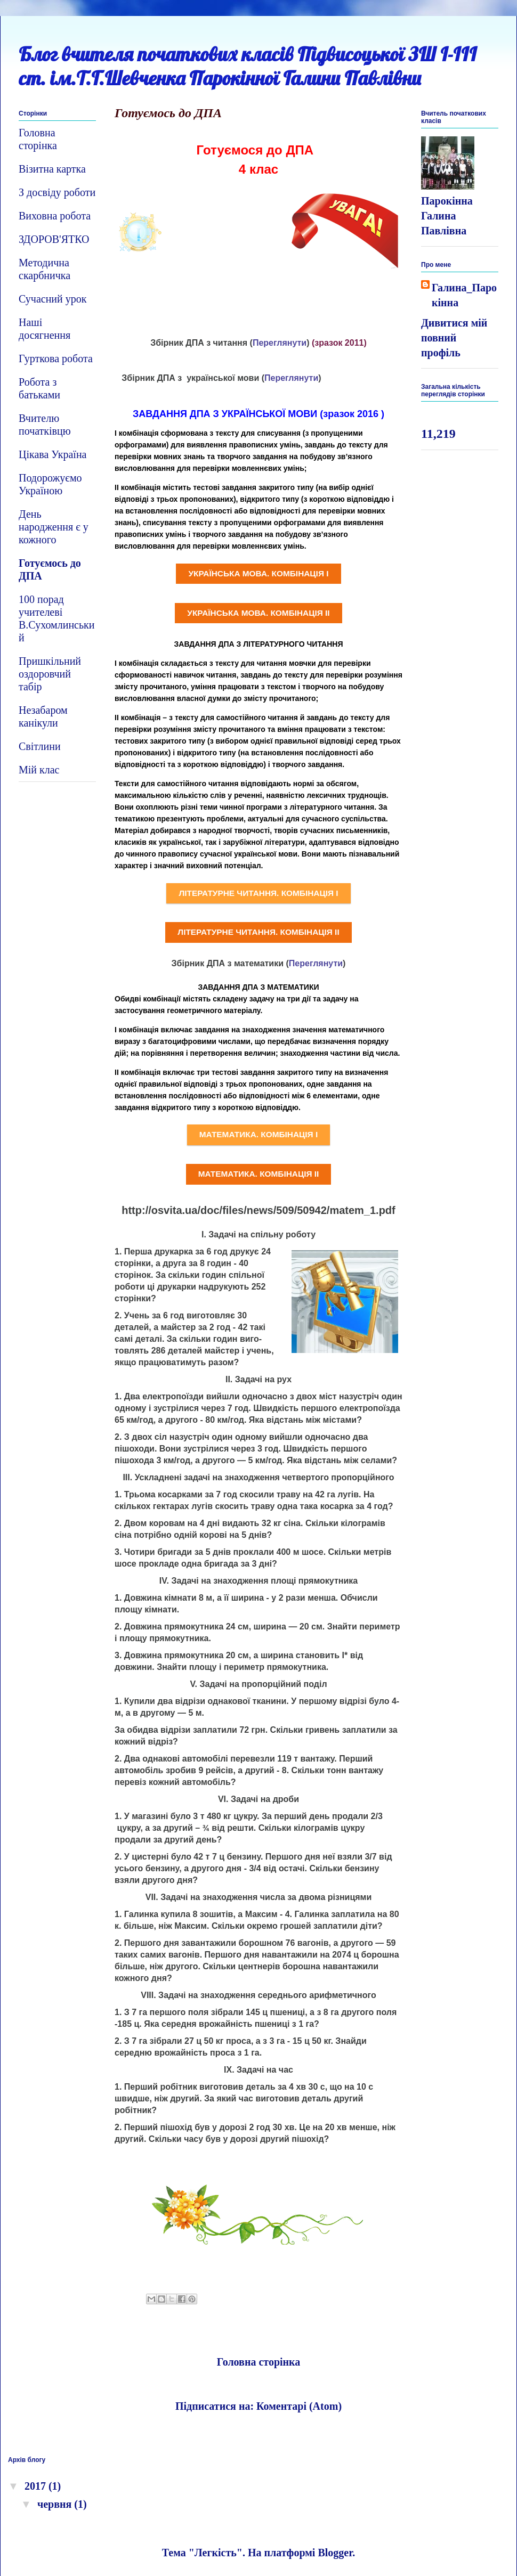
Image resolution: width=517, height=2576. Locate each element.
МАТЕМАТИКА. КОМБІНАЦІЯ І (258, 1134)
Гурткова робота (56, 358)
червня (55, 2504)
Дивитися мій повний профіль (454, 337)
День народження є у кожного (53, 526)
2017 (37, 2486)
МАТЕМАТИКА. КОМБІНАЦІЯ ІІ (258, 1173)
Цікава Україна (52, 454)
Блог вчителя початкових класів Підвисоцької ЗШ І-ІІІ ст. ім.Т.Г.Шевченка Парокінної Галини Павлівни (247, 66)
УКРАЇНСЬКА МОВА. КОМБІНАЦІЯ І (258, 573)
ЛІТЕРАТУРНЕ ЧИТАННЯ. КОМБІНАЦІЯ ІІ (258, 931)
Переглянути (279, 342)
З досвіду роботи (57, 192)
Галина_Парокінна (464, 295)
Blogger (335, 2552)
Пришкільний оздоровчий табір (50, 673)
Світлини (40, 746)
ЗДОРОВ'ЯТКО (54, 239)
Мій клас (39, 770)
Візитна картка (52, 169)
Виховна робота (55, 216)
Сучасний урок (52, 299)
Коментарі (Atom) (299, 2406)
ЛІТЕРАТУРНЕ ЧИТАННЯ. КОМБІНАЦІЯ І (258, 893)
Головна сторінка (259, 2362)
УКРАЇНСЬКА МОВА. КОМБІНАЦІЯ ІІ (258, 612)
